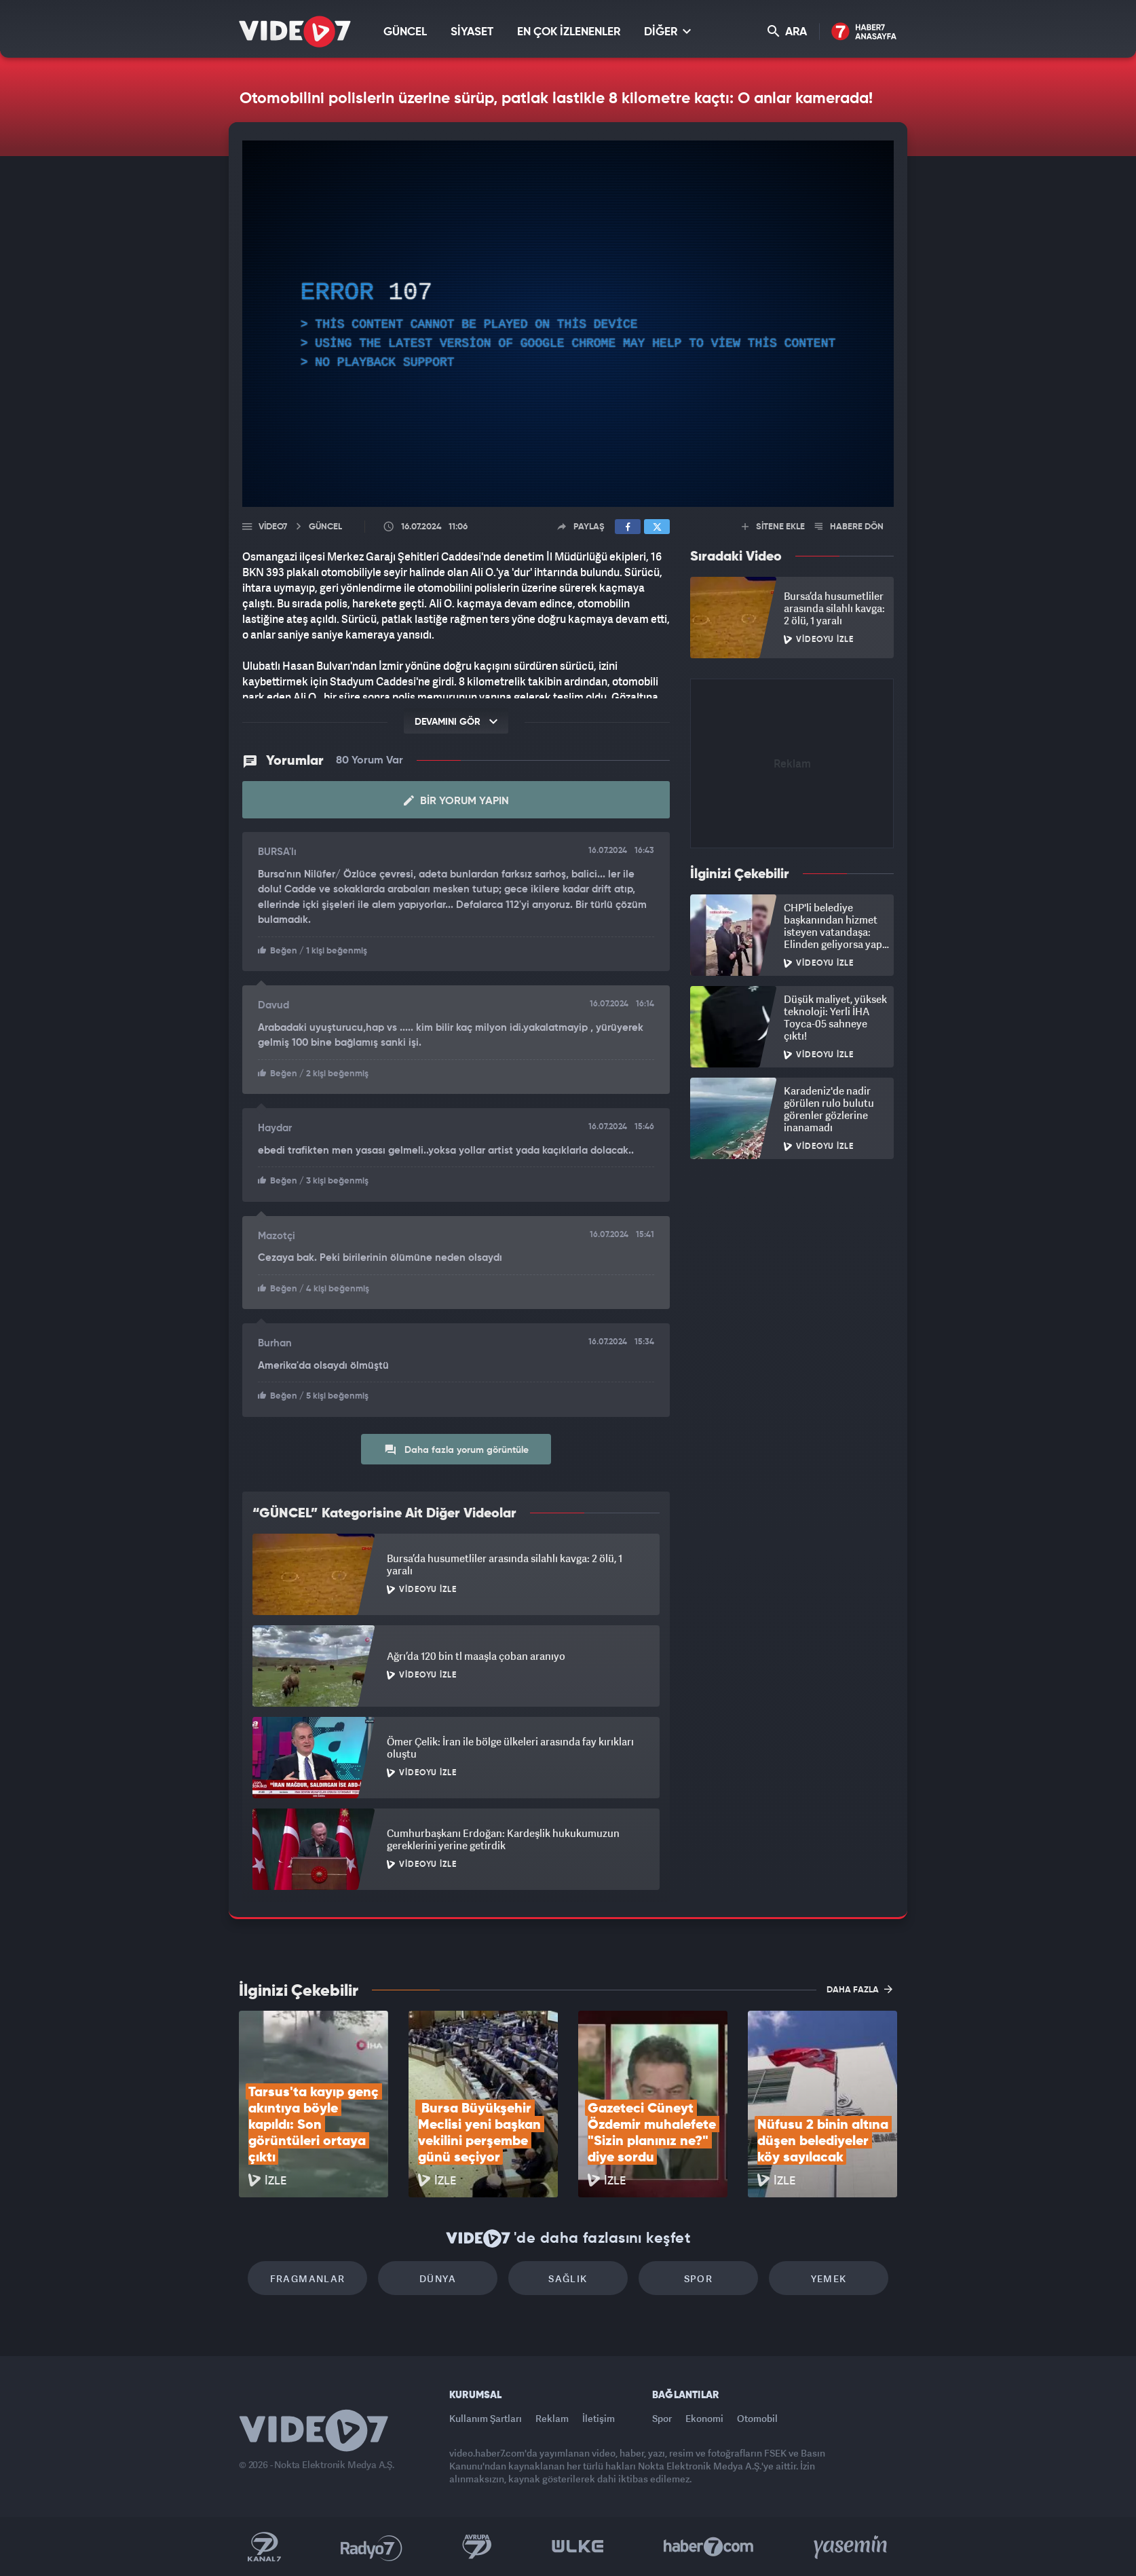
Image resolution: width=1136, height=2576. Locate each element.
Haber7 (709, 2547)
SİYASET (472, 32)
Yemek (829, 2278)
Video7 (273, 527)
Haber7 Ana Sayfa (864, 32)
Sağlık (567, 2278)
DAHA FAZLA (859, 1989)
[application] (568, 323)
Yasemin (852, 2547)
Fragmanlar (307, 2278)
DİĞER (667, 31)
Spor (698, 2278)
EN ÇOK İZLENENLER (568, 32)
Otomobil (757, 2418)
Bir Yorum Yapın (456, 801)
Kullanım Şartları (485, 2418)
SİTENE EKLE (773, 527)
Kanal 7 (264, 2547)
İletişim (598, 2418)
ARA (787, 31)
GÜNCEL (405, 32)
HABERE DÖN (849, 527)
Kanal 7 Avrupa (477, 2547)
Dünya (437, 2278)
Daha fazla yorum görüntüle (456, 1449)
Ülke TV (578, 2547)
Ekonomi (704, 2418)
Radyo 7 (371, 2547)
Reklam (552, 2418)
